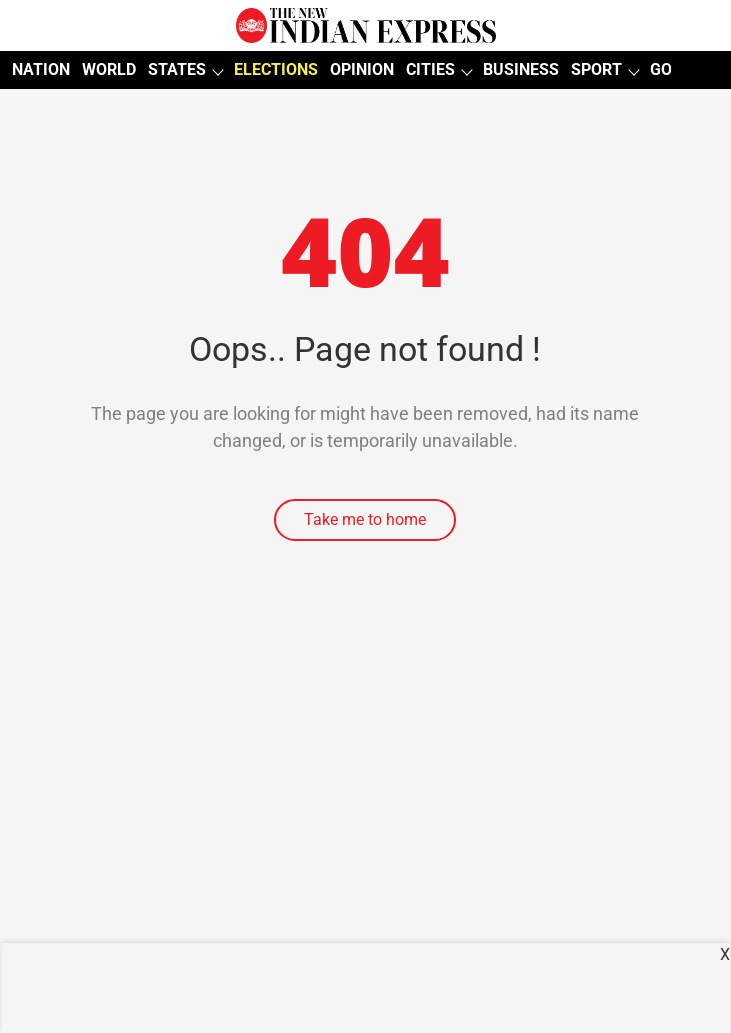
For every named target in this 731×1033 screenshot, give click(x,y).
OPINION (362, 69)
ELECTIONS (276, 69)
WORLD (109, 69)
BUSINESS (521, 69)
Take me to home (365, 519)
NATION (41, 69)
